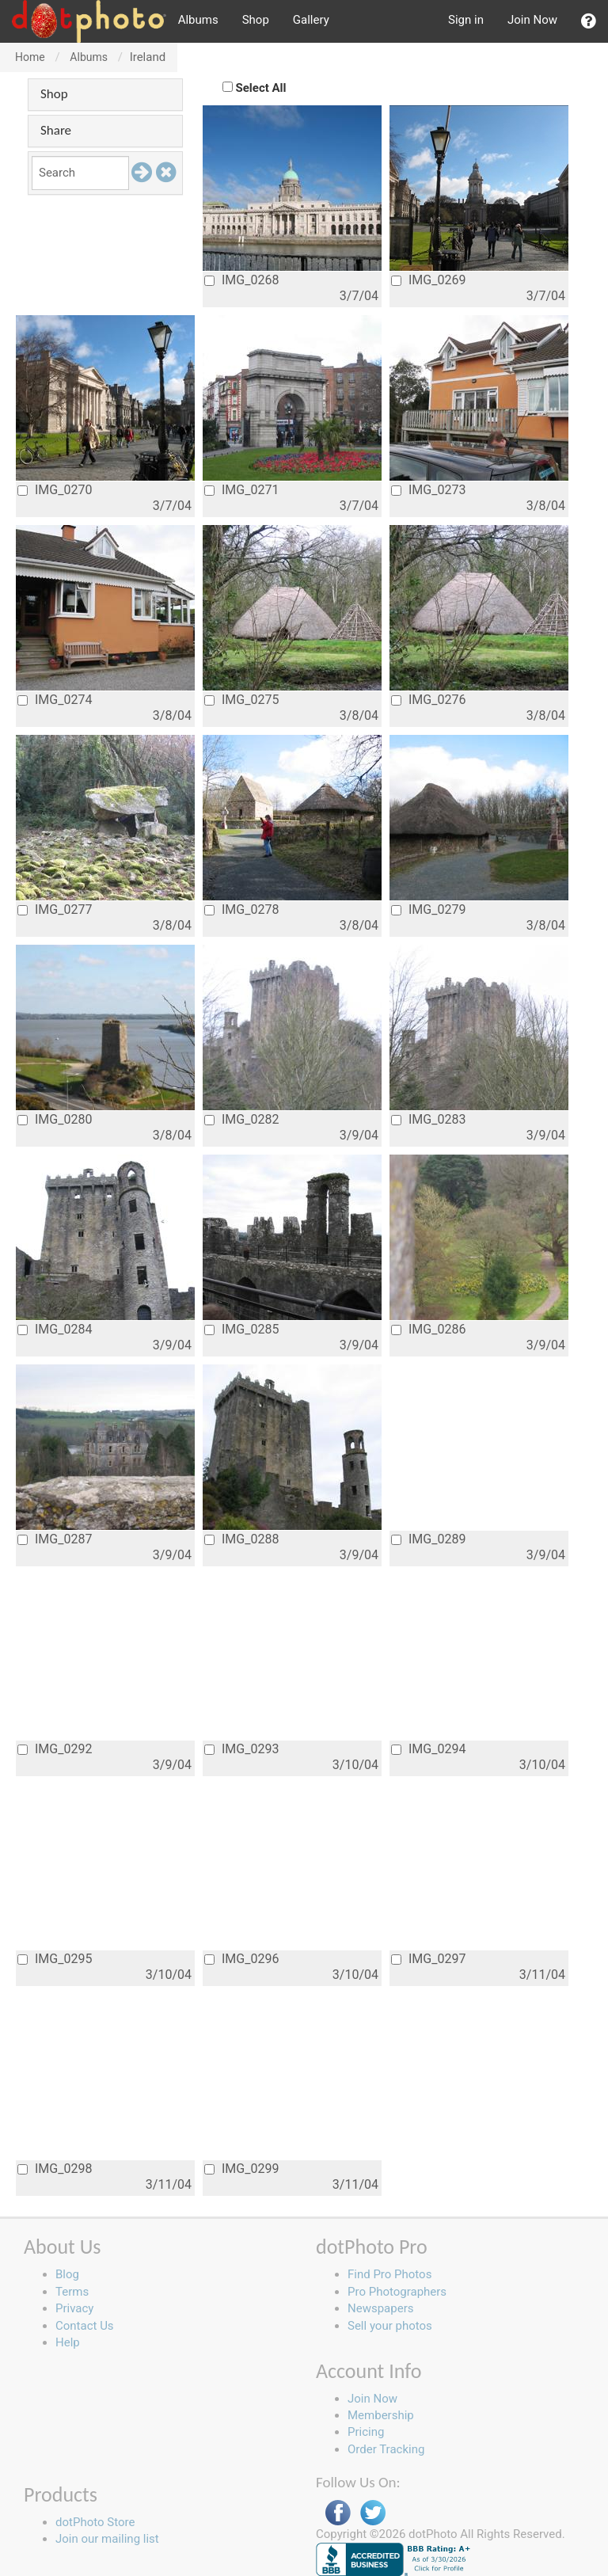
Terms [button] (72, 2292)
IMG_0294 (428, 1748)
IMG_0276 (428, 699)
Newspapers (380, 2308)
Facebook (338, 2513)
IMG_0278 (241, 909)
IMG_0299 (241, 2168)
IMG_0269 (428, 279)
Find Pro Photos (389, 2274)
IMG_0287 (54, 1539)
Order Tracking (386, 2449)
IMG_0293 (241, 1748)
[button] (588, 21)
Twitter (373, 2513)
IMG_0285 (241, 1329)
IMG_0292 (54, 1748)
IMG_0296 (241, 1958)
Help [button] (67, 2342)
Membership (381, 2415)
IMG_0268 (241, 279)
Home (30, 57)
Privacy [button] (74, 2308)
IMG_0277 (54, 909)
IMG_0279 (428, 909)
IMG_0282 (241, 1119)
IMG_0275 (241, 699)
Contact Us (84, 2326)
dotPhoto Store (95, 2522)
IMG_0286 (428, 1329)
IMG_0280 (54, 1119)
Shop (255, 20)
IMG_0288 (241, 1539)
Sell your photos (390, 2326)
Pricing (366, 2432)
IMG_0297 (428, 1958)
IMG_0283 (428, 1119)
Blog (67, 2274)
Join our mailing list (107, 2539)
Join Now (532, 20)
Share (55, 130)
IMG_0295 (54, 1958)
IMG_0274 (54, 699)
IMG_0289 (428, 1539)
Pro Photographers (397, 2292)
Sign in (466, 20)
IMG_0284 (54, 1329)
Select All (261, 88)
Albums (198, 20)
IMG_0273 (428, 489)
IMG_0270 (54, 489)
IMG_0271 (241, 489)
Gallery (311, 20)
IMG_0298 (54, 2168)
